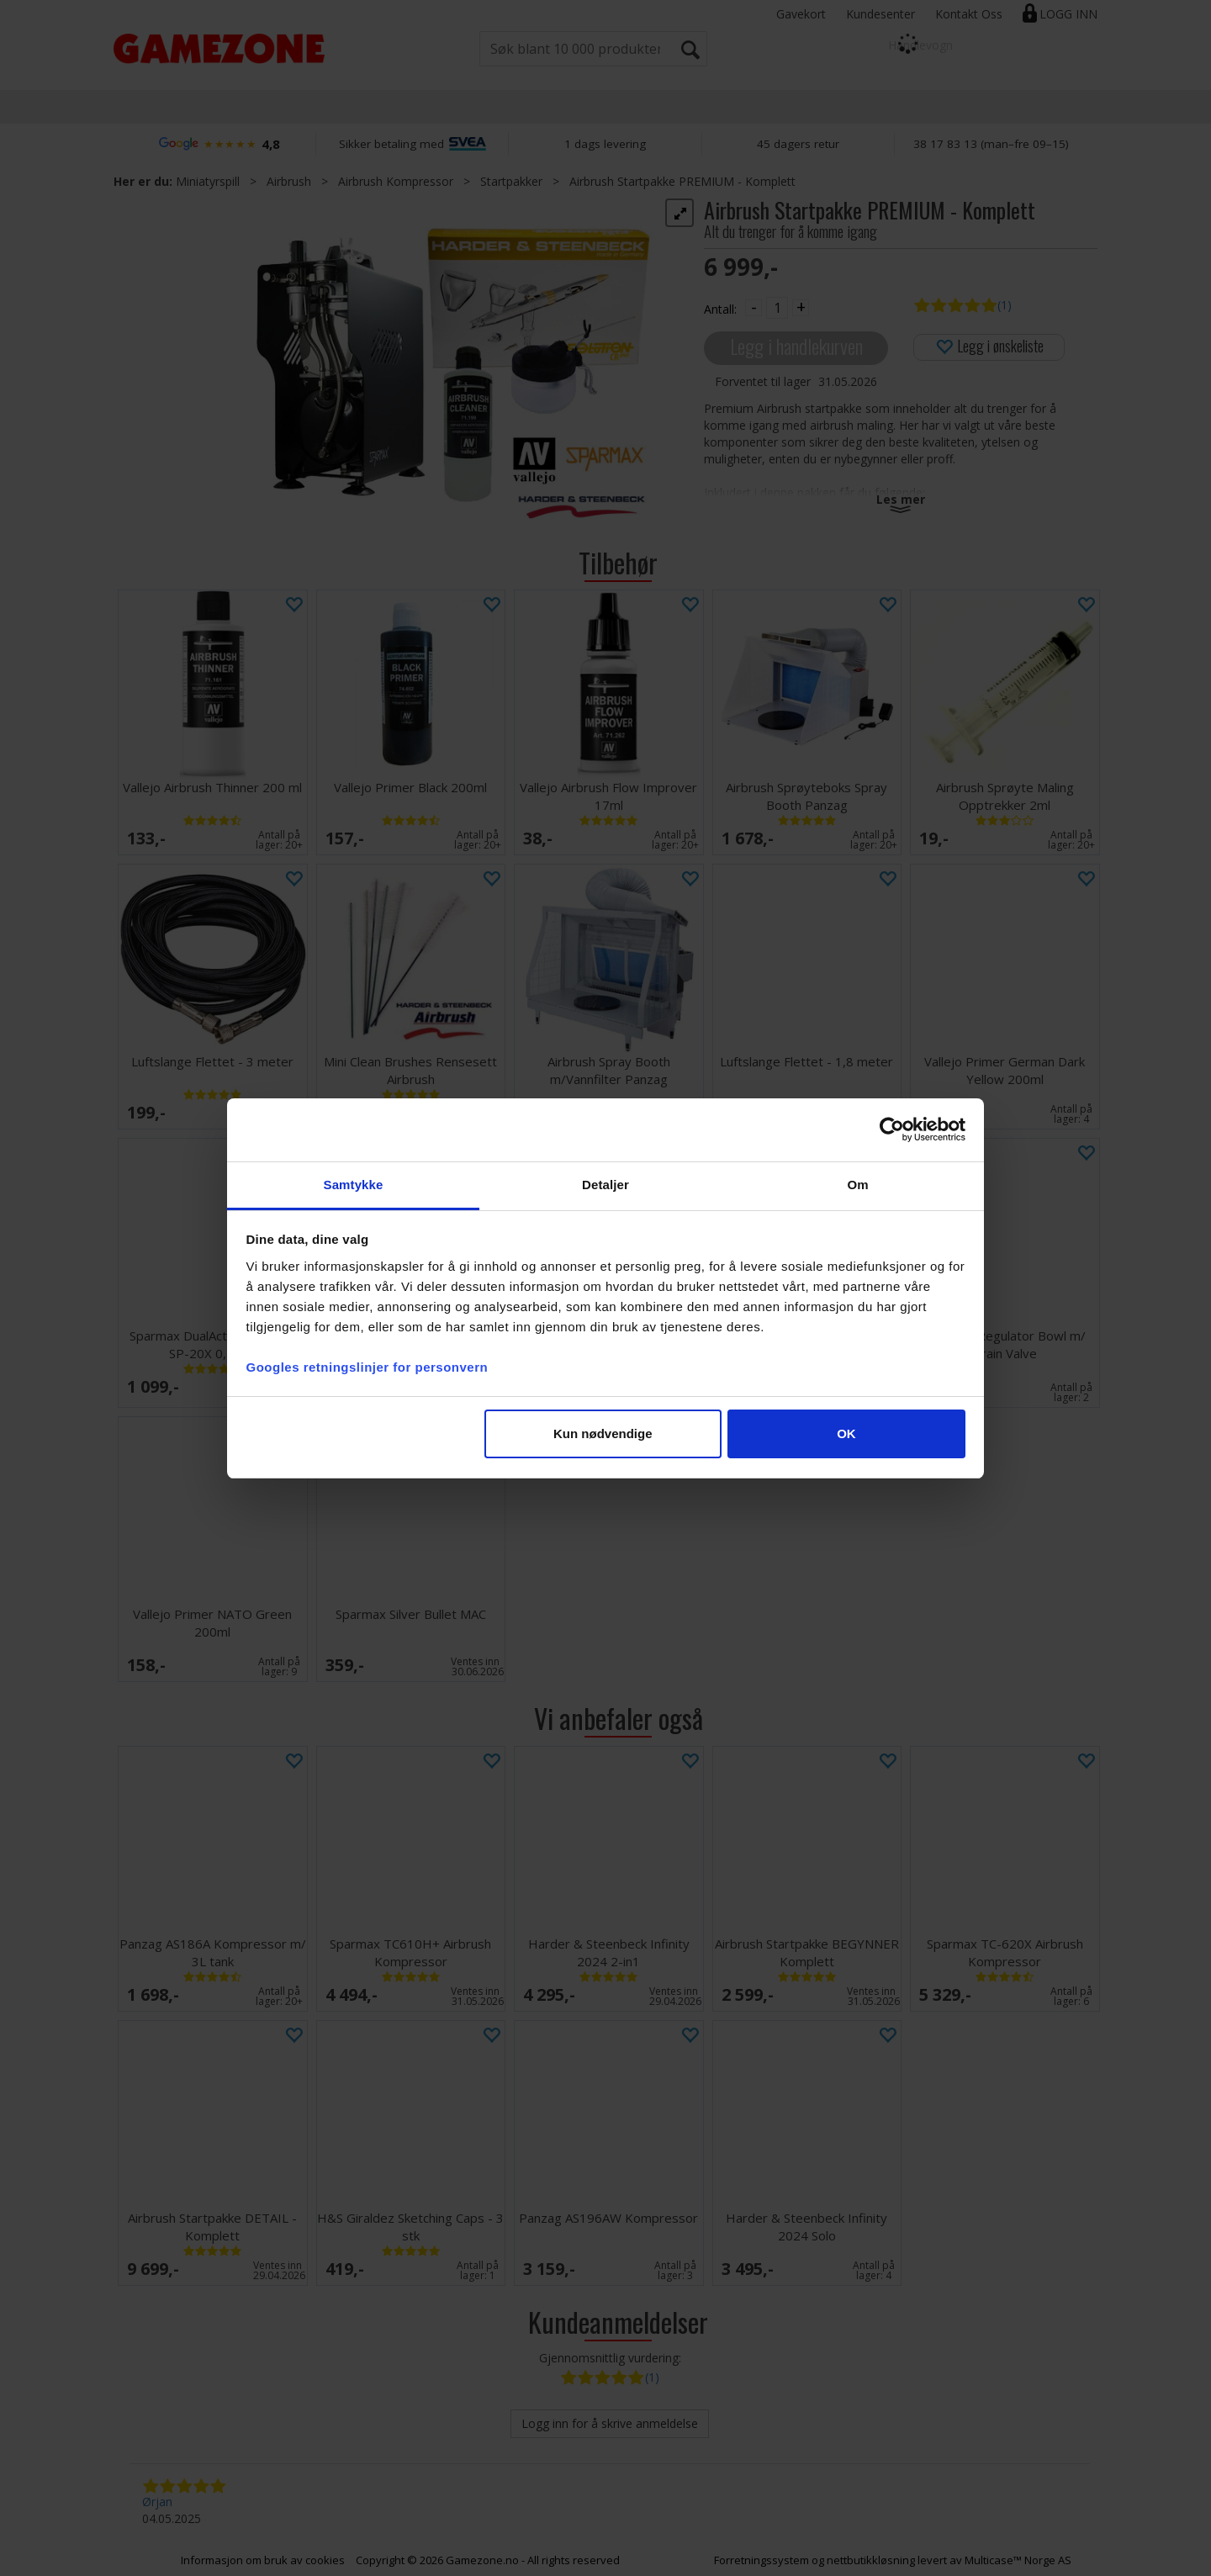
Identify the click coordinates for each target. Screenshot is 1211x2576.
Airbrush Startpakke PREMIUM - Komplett (682, 181)
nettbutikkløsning (871, 2560)
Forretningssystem (761, 2560)
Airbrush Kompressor (395, 181)
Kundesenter (880, 14)
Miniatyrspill (208, 181)
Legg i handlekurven (796, 346)
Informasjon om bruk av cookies (263, 2560)
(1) (1004, 305)
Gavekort (801, 14)
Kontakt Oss (968, 14)
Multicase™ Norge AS (1018, 2560)
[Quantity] (777, 308)
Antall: (720, 309)
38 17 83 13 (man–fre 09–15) (991, 143)
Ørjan (157, 2502)
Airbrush (289, 181)
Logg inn (1068, 14)
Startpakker (511, 181)
